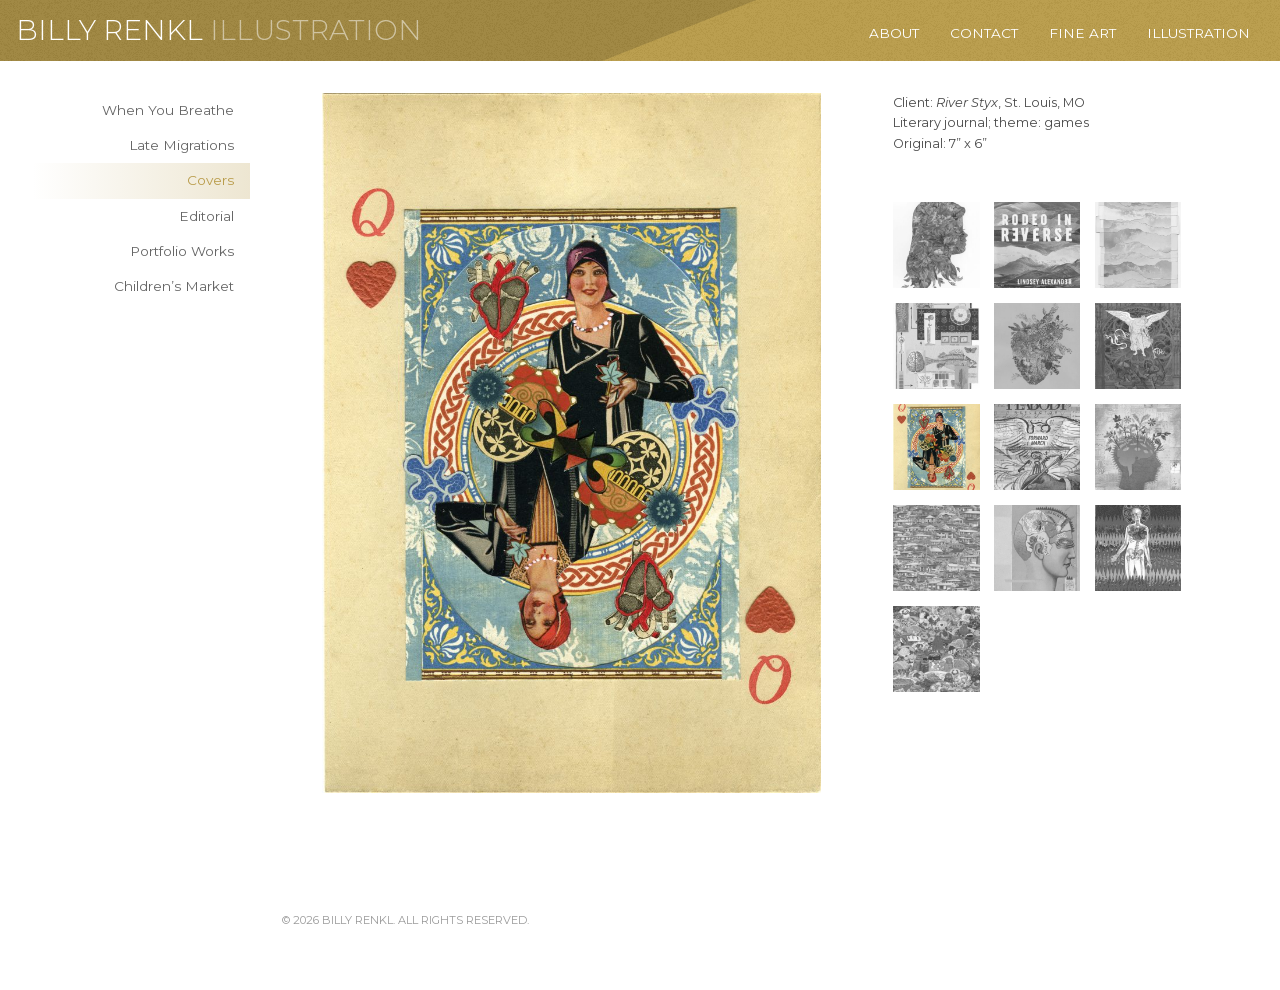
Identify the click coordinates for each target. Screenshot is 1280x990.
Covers (210, 180)
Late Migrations (181, 145)
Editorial (206, 216)
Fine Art (1082, 33)
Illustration (316, 30)
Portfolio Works (182, 251)
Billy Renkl (109, 30)
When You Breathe (168, 110)
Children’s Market (174, 286)
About (894, 33)
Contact (984, 33)
